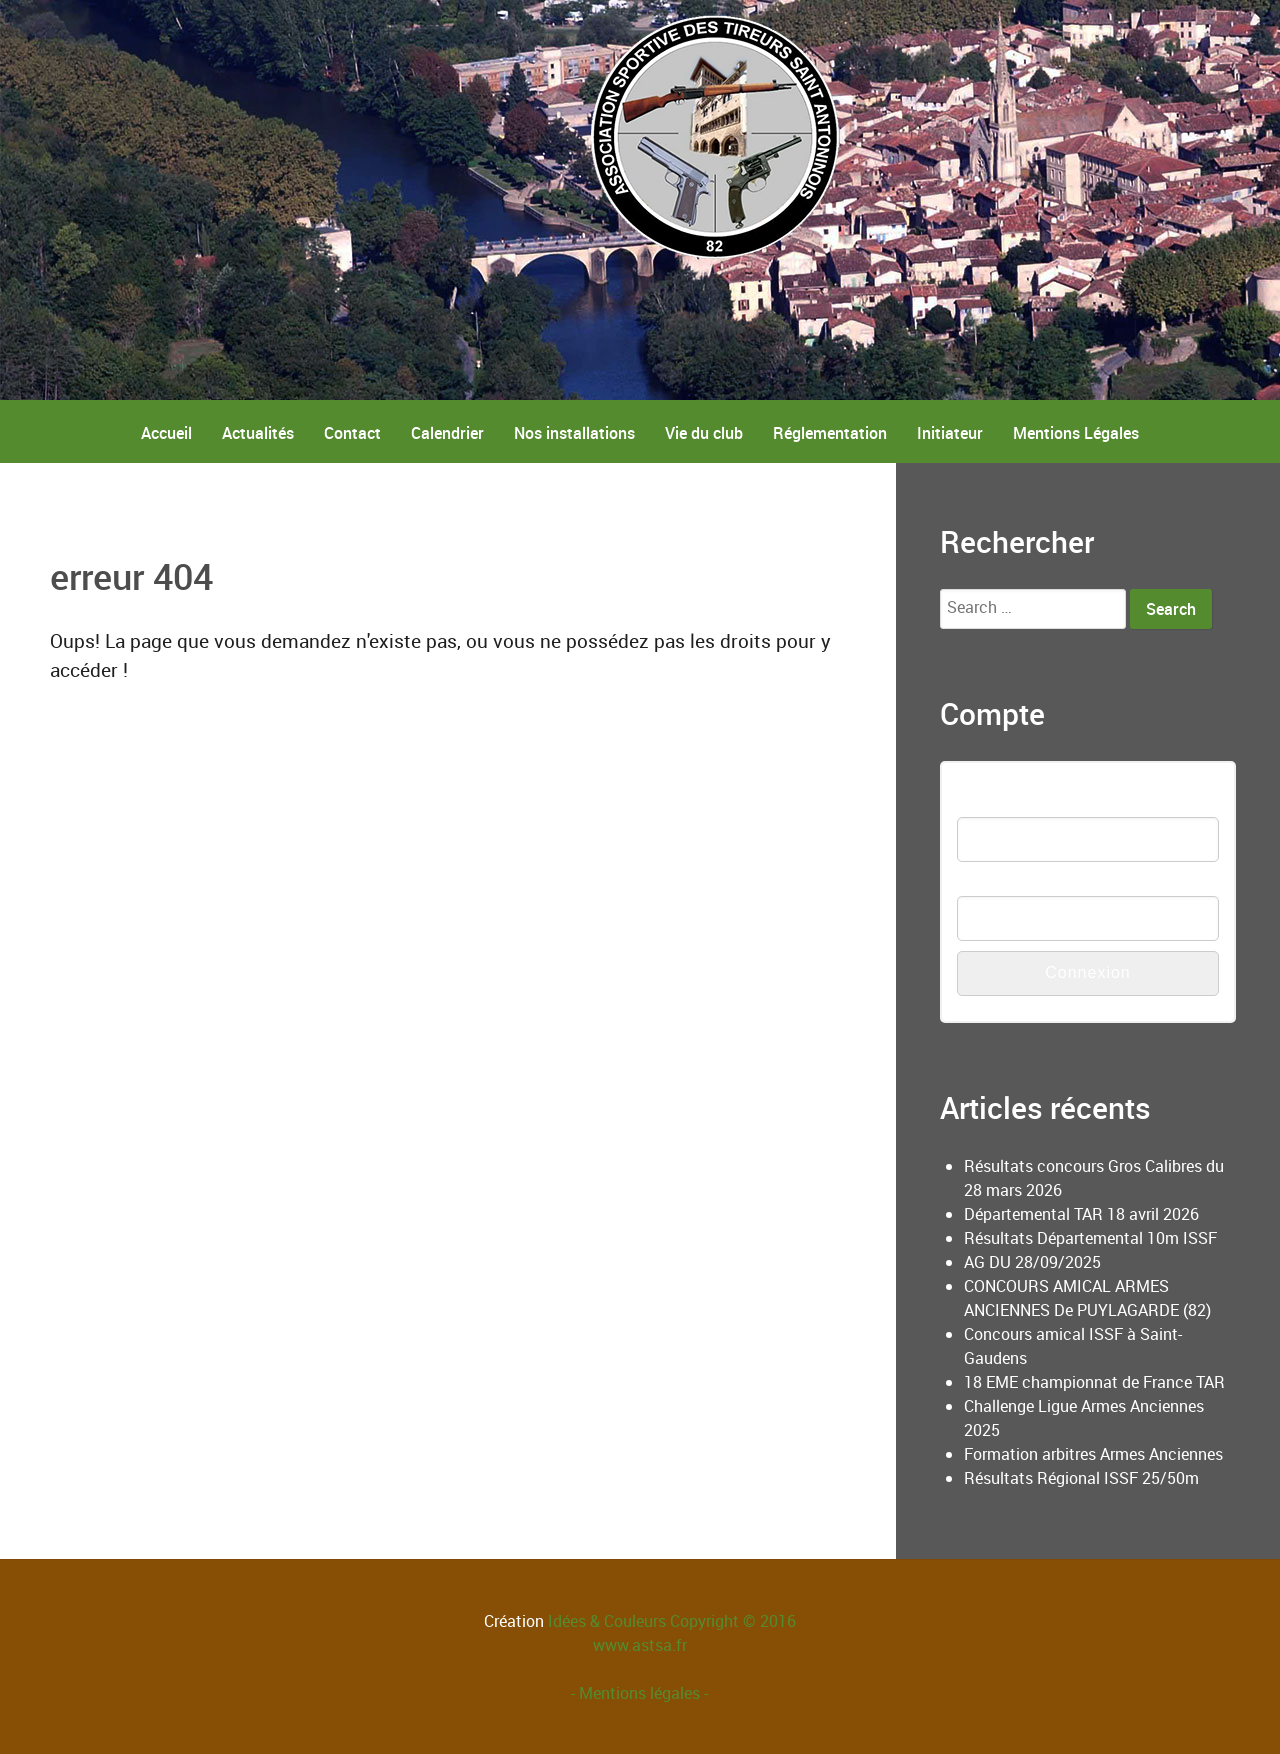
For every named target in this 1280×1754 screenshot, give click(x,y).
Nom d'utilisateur (1016, 804)
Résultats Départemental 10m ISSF (1090, 1238)
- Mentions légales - (639, 1693)
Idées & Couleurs (607, 1621)
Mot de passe (1005, 883)
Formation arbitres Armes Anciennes (1093, 1454)
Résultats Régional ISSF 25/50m (1081, 1478)
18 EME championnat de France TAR (1094, 1382)
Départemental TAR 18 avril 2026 (1081, 1214)
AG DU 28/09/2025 (1032, 1262)
